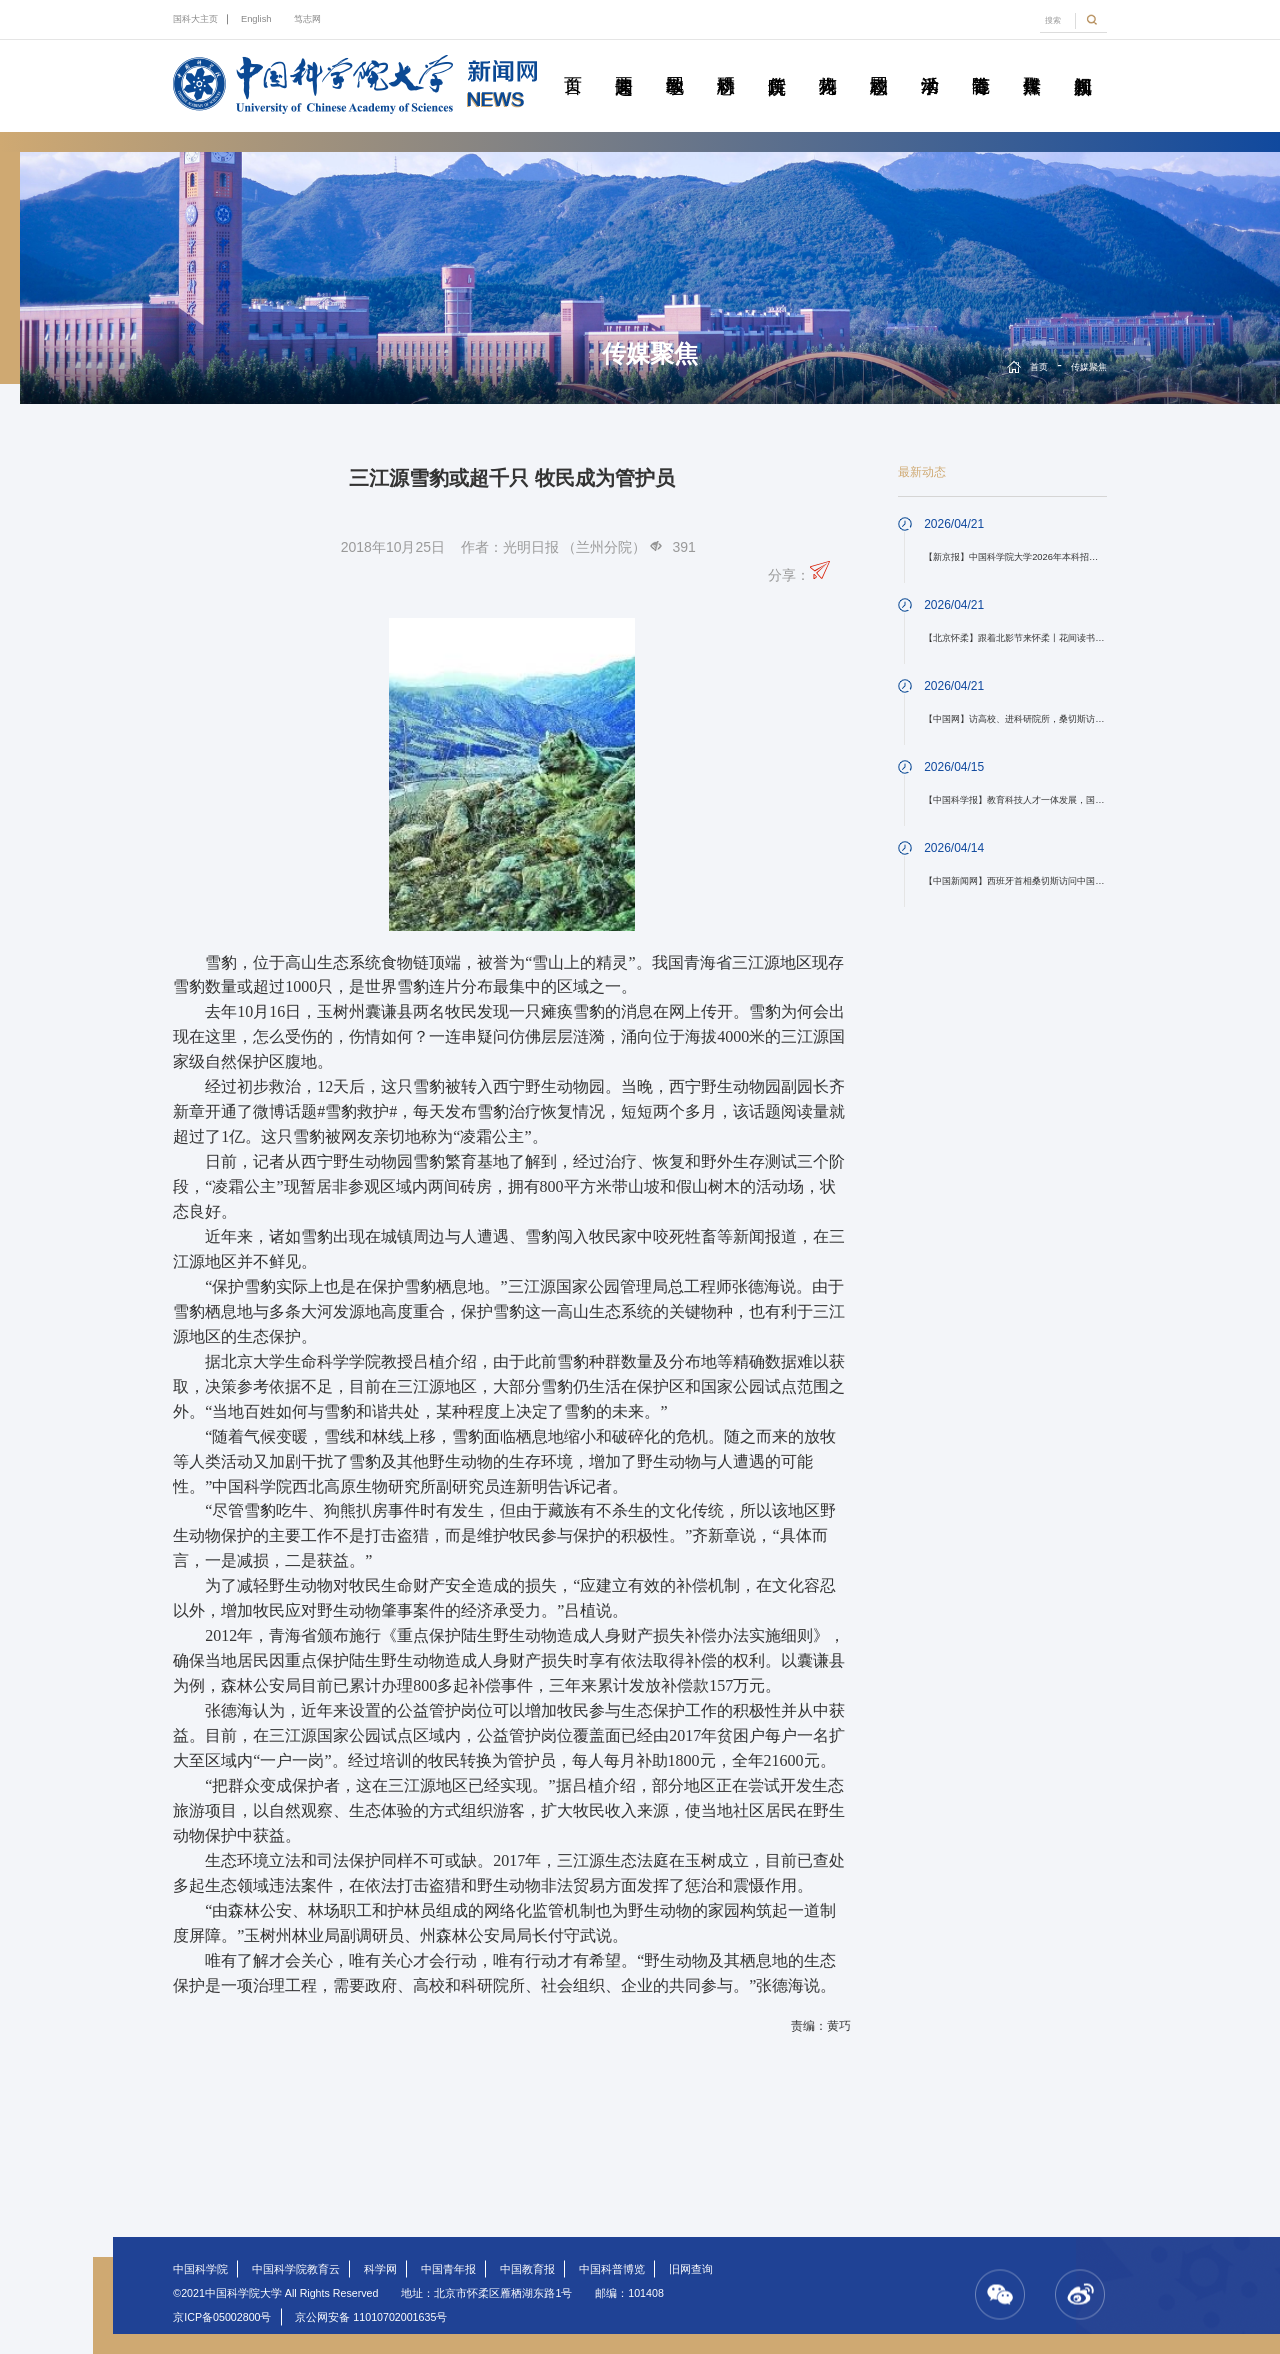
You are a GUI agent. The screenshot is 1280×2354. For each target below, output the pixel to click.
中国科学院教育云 (296, 2269)
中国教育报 (527, 2269)
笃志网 (307, 19)
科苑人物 (828, 63)
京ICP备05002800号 (222, 2317)
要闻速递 (624, 63)
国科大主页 (195, 19)
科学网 (380, 2269)
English (256, 19)
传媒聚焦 (1032, 63)
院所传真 (777, 63)
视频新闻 (1083, 63)
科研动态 (726, 63)
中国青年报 (448, 2269)
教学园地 (675, 63)
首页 (573, 63)
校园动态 (879, 63)
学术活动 (930, 63)
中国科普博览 (612, 2269)
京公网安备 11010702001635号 (371, 2317)
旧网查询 (691, 2269)
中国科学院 (200, 2269)
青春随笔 (981, 63)
